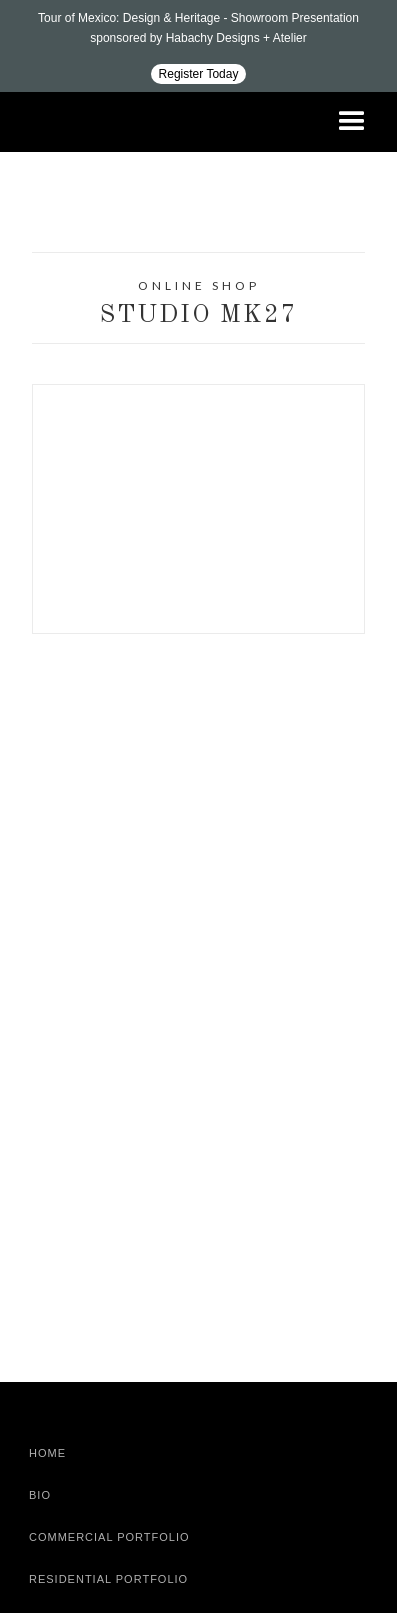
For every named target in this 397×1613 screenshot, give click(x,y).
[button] (352, 122)
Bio (40, 1495)
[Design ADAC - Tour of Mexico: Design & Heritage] (198, 46)
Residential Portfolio (108, 1579)
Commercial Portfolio (109, 1537)
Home (47, 1453)
